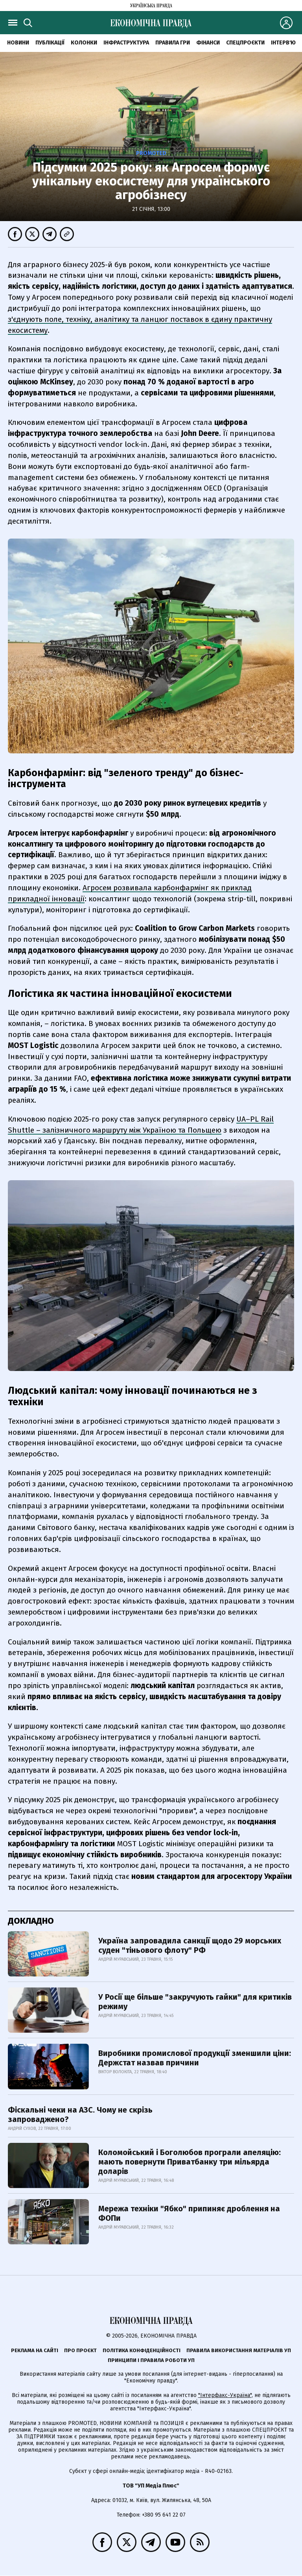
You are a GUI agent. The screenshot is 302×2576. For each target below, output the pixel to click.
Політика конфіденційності (141, 2350)
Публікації (49, 42)
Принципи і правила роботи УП (151, 2360)
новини (18, 42)
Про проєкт (80, 2350)
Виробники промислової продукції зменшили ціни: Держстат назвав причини (194, 2057)
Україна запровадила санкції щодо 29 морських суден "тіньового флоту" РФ (189, 1945)
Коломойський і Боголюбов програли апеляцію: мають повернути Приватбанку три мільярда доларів (189, 2162)
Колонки (84, 42)
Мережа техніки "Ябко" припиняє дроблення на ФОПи (189, 2213)
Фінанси (208, 42)
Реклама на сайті (34, 2350)
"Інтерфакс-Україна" (225, 2395)
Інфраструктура (126, 42)
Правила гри (172, 42)
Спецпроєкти (245, 42)
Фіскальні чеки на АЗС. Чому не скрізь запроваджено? (80, 2114)
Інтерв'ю (283, 42)
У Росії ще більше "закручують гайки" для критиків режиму (195, 2001)
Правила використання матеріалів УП (238, 2350)
